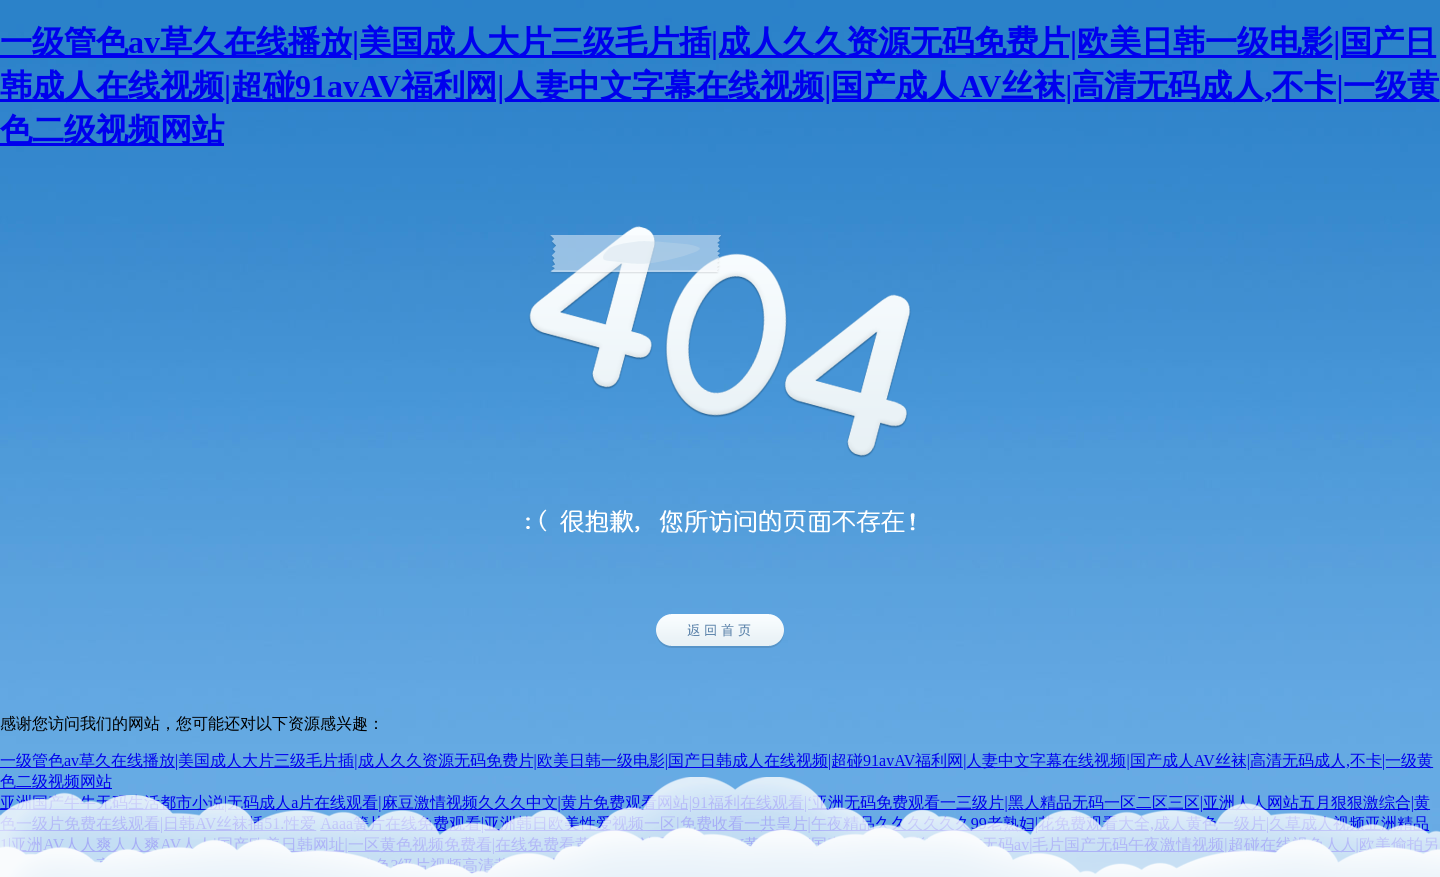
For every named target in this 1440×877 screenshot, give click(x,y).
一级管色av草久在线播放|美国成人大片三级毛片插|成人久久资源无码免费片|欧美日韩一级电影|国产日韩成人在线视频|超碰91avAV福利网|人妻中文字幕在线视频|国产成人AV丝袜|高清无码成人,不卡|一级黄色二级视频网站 (719, 86)
